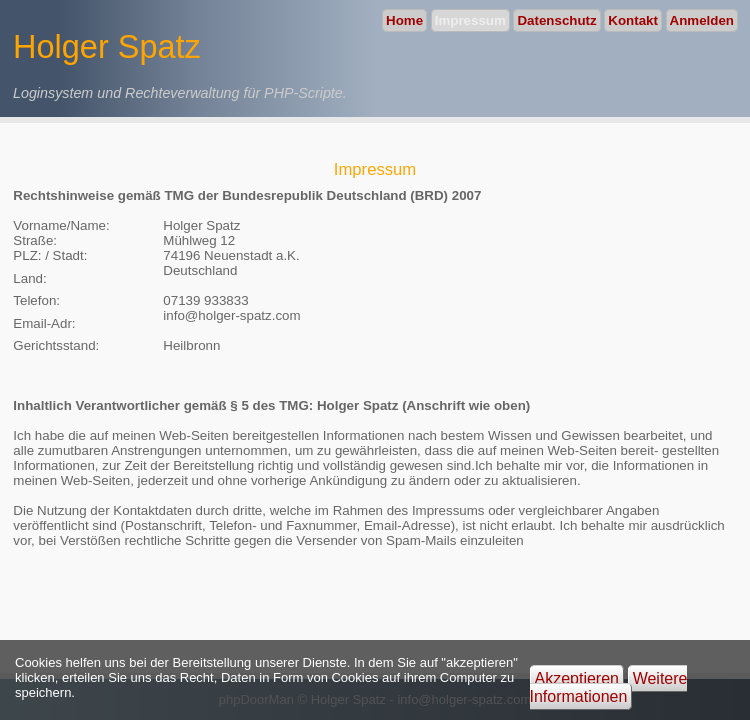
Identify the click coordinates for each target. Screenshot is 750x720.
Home (404, 20)
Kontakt (633, 20)
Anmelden (702, 20)
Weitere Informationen (609, 687)
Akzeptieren (577, 678)
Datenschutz (556, 20)
